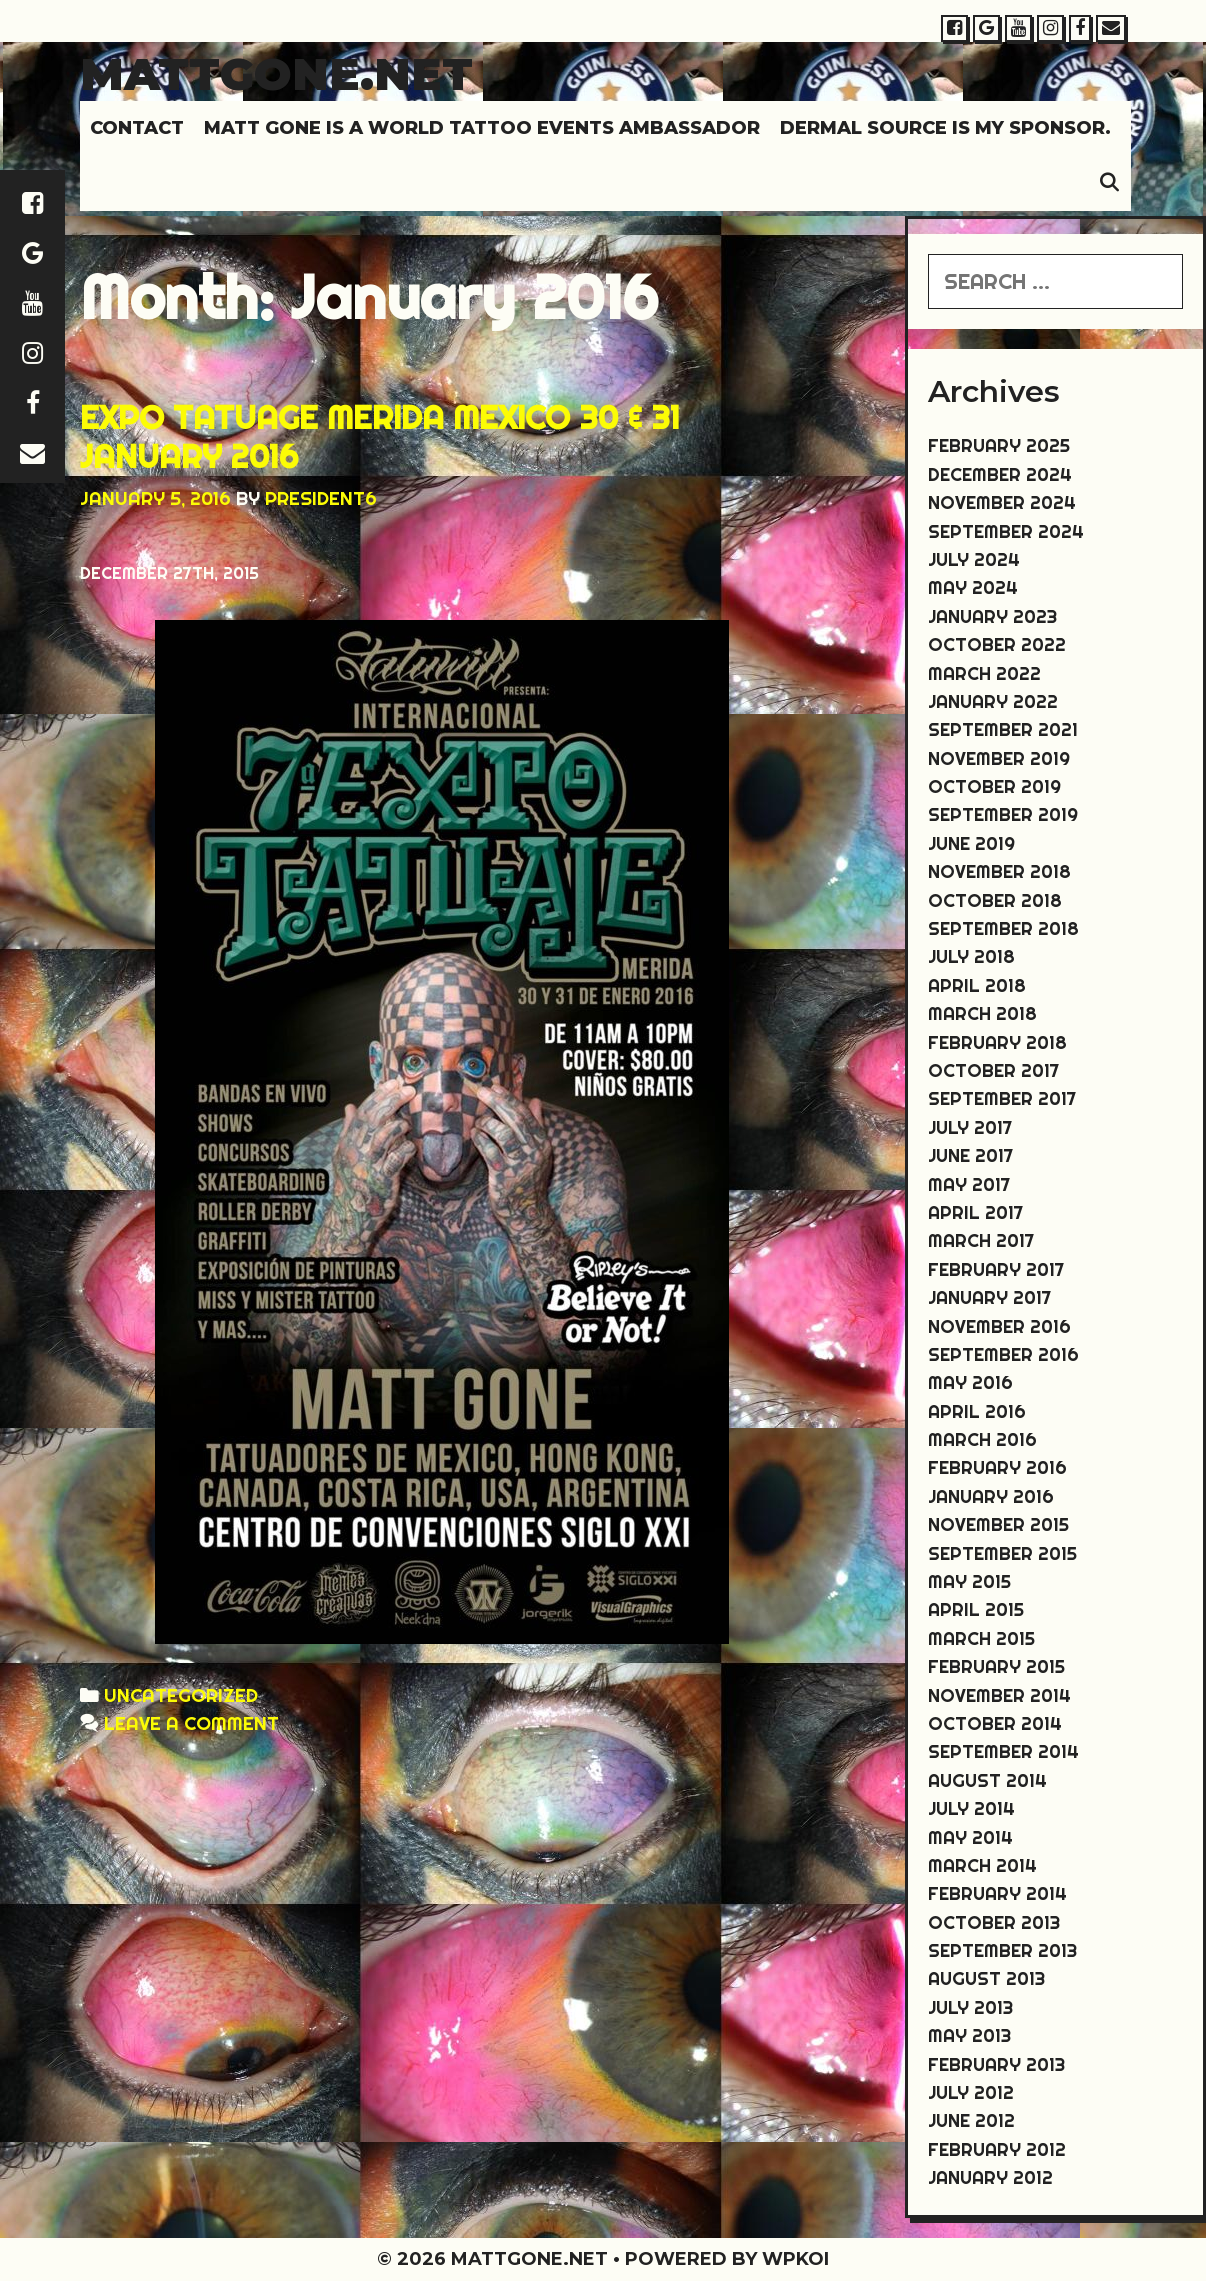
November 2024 (1002, 502)
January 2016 (991, 1496)
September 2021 (1003, 729)
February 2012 (997, 2149)
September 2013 (1002, 1950)
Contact (137, 128)
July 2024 (974, 559)
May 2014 (970, 1837)
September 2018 (1003, 928)
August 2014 (987, 1780)
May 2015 (969, 1581)
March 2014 (982, 1865)
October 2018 (995, 900)
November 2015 (998, 1524)
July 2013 (970, 2007)
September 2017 (1002, 1098)
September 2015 (1002, 1553)
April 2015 (976, 1609)
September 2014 (1003, 1751)
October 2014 (995, 1723)
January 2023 (992, 616)
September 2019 (1003, 814)
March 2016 (982, 1439)
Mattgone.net (276, 73)
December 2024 (1000, 474)
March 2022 (984, 673)
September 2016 (1003, 1354)
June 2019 (971, 843)
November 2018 (999, 871)
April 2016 (977, 1411)
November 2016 (999, 1326)
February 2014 (997, 1893)
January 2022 (993, 701)
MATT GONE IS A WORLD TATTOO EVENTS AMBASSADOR (482, 128)
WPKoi (795, 2259)
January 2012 (990, 2177)
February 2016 (997, 1467)
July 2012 (971, 2092)
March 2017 (981, 1240)
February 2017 (996, 1269)
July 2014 (971, 1808)
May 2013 (969, 2035)
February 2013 (996, 2064)
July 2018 (971, 956)
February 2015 (996, 1666)
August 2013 (986, 1978)
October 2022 (997, 644)
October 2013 (994, 1922)
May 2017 (969, 1184)
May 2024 (973, 587)
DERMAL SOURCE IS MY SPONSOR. (945, 128)
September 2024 (1006, 531)
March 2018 (982, 1013)
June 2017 (970, 1155)
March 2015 (981, 1638)
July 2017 (970, 1127)
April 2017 (975, 1212)
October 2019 (994, 786)
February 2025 (999, 445)
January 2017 (989, 1297)
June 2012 (971, 2120)
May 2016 (970, 1382)
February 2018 (997, 1042)
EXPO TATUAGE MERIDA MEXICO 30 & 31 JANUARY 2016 (380, 436)
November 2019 (999, 758)
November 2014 (999, 1695)
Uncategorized (181, 1695)
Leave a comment (191, 1723)
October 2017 (993, 1070)
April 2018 (977, 985)
